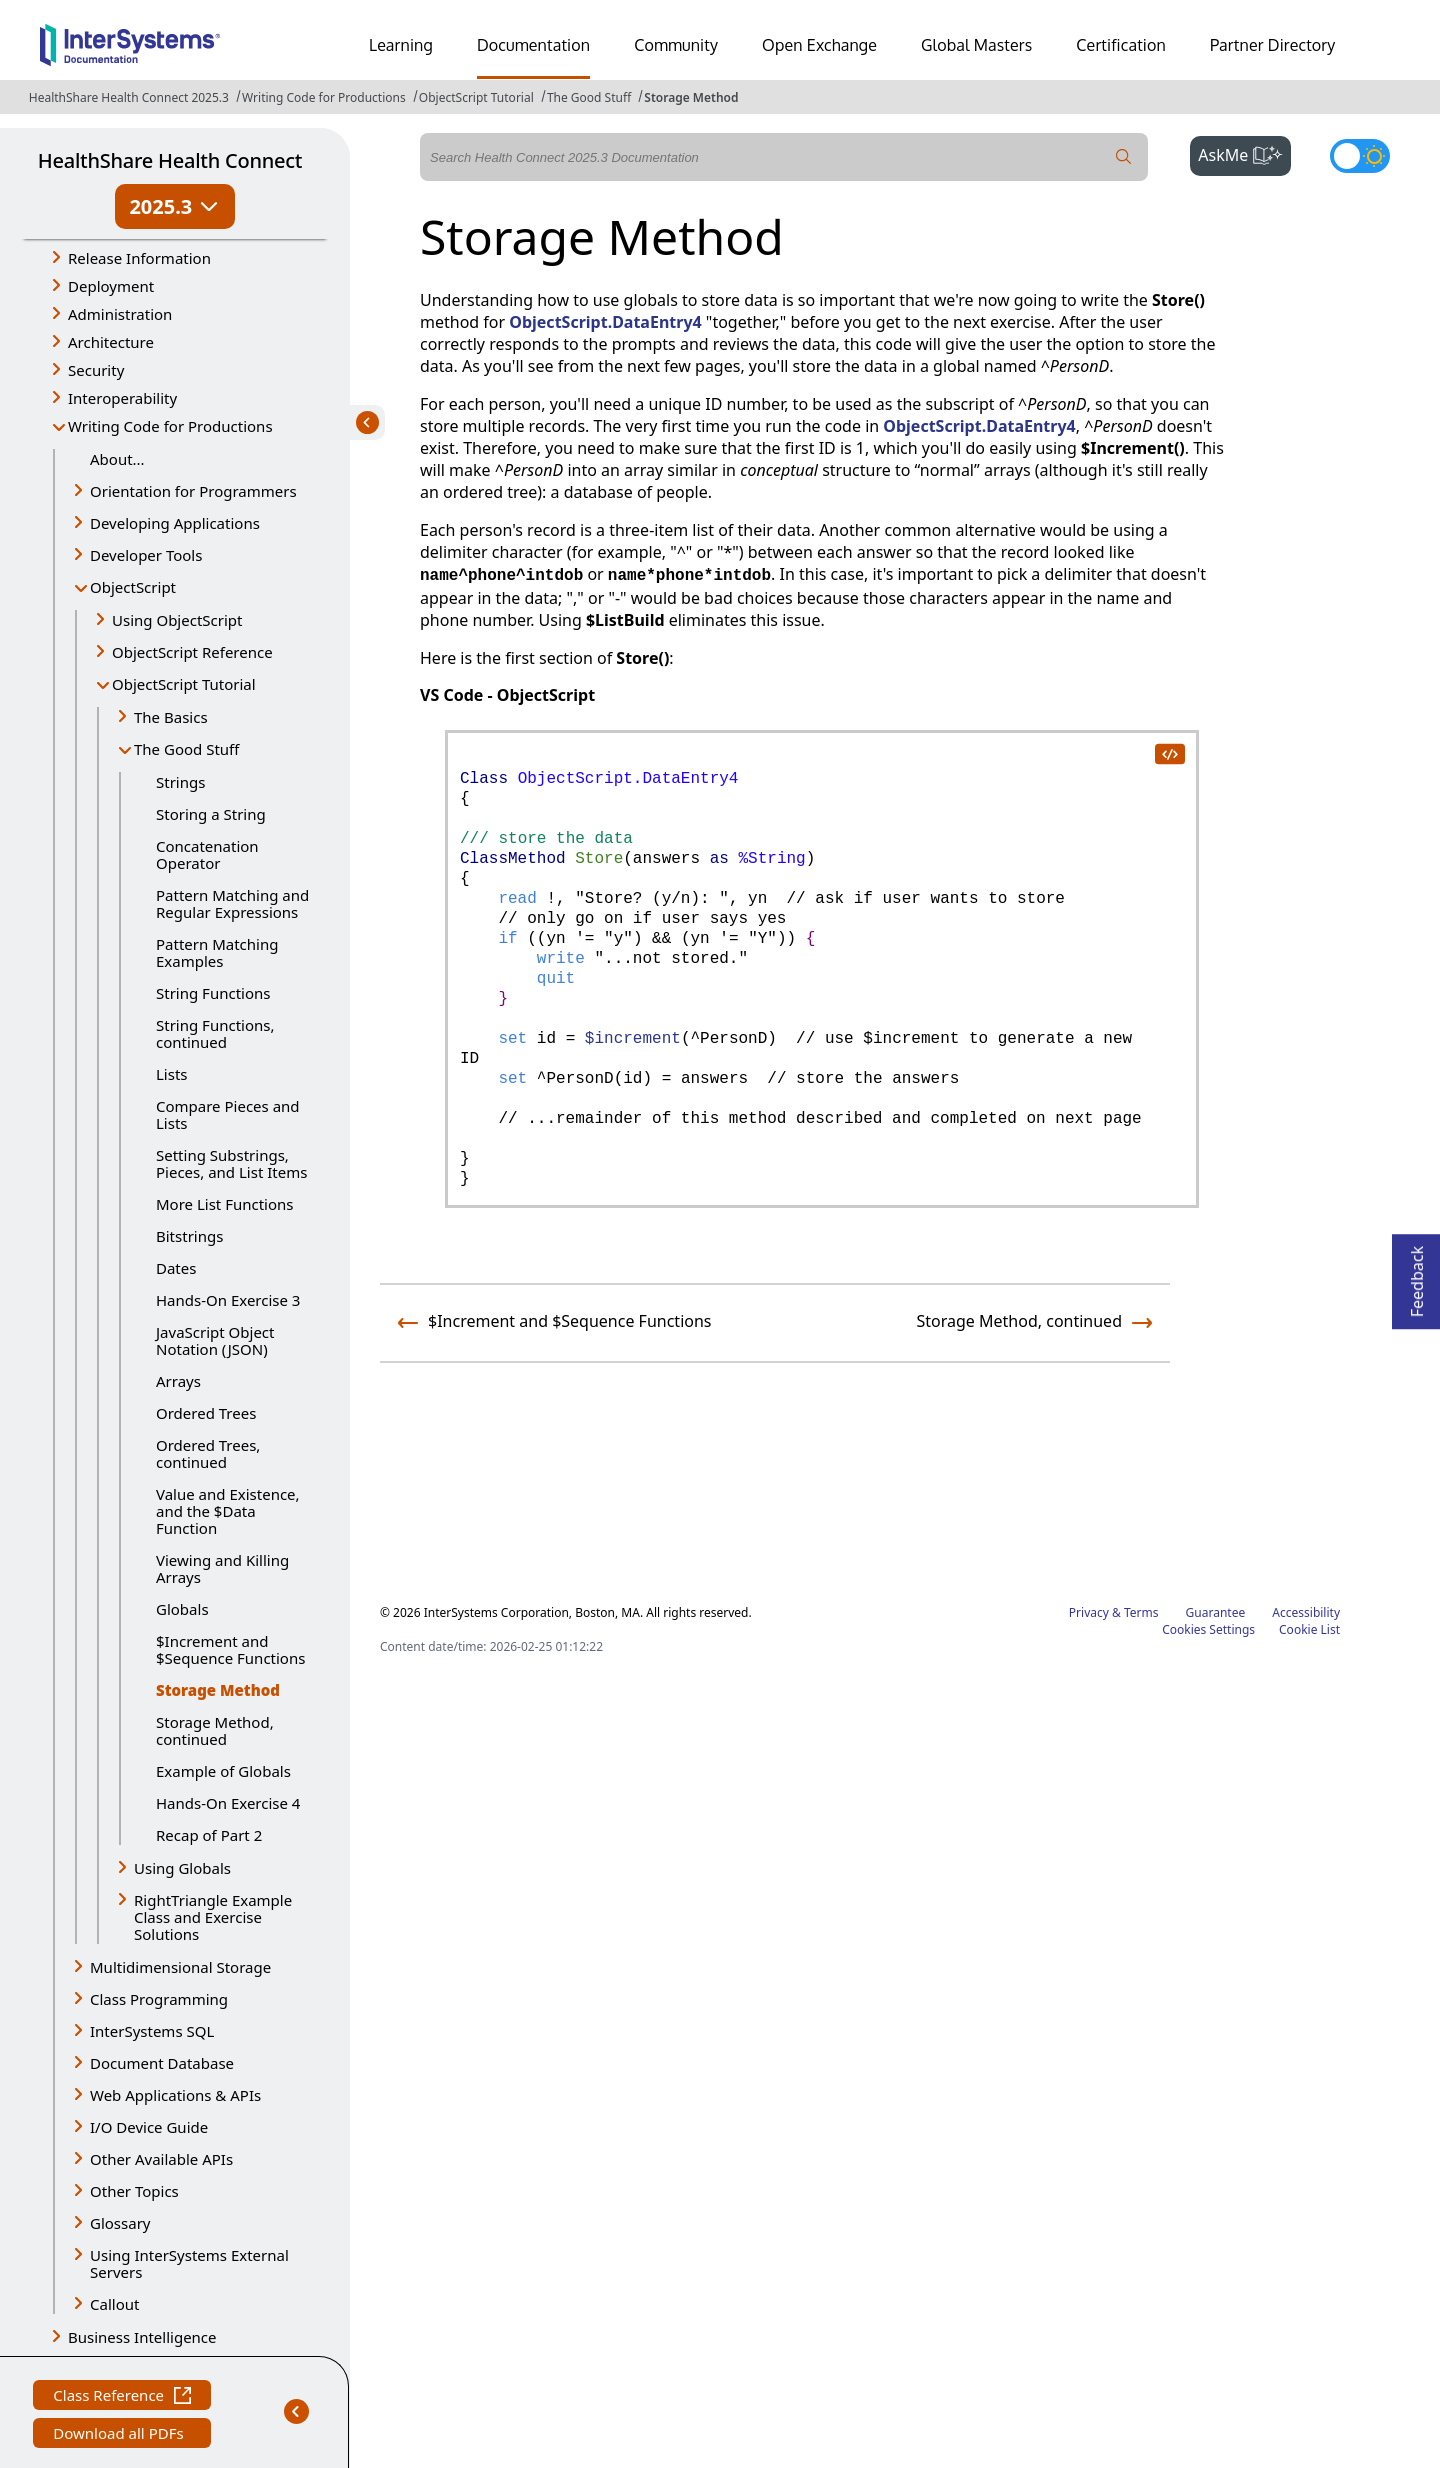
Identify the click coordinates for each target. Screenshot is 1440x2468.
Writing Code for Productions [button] (170, 426)
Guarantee (1216, 1612)
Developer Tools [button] (146, 555)
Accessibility (1306, 1612)
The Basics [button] (171, 717)
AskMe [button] (1244, 153)
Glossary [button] (120, 2223)
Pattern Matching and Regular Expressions (232, 903)
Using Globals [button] (182, 1868)
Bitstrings (189, 1236)
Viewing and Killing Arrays (222, 1568)
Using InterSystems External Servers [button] (189, 2263)
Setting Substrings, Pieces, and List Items (231, 1163)
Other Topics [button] (134, 2191)
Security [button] (96, 370)
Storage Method (691, 97)
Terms (1141, 1612)
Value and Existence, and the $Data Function (228, 1511)
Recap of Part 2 (209, 1835)
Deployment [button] (111, 286)
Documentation (533, 45)
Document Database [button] (162, 2063)
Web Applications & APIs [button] (175, 2095)
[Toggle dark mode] (1360, 156)
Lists (172, 1074)
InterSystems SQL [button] (152, 2031)
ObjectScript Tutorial (476, 97)
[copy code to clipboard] (1169, 753)
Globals (182, 1609)
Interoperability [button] (122, 398)
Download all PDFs (120, 2435)
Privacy (1089, 1612)
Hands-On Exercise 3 (228, 1300)
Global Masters (976, 45)
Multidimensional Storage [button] (180, 1967)
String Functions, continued (215, 1033)
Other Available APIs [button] (161, 2159)
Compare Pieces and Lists (228, 1114)
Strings (180, 782)
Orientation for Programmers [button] (193, 491)
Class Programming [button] (159, 1999)
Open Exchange (819, 45)
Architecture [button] (111, 342)
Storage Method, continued (215, 1730)
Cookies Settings (1208, 1630)
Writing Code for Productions (324, 97)
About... (117, 459)
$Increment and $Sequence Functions (230, 1649)
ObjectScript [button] (133, 587)
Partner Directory (1273, 45)
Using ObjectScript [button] (177, 620)
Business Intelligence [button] (142, 2337)
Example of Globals (223, 1771)
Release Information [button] (139, 258)
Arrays (178, 1381)
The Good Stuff (589, 97)
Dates (176, 1268)
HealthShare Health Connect (170, 160)
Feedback (1417, 1275)
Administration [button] (120, 314)
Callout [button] (114, 2304)
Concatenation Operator (207, 854)
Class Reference (122, 2397)
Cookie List (1309, 1629)
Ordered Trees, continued (208, 1453)
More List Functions (225, 1204)
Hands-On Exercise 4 (228, 1803)
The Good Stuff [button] (186, 749)
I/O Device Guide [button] (149, 2127)
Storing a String (211, 814)
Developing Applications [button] (175, 523)
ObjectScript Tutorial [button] (184, 684)
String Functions (213, 993)
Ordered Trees (206, 1413)
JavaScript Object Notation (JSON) (215, 1340)
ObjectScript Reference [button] (192, 652)
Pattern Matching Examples (217, 952)
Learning (401, 45)
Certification (1121, 45)
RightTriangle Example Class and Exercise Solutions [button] (213, 1917)
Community (676, 45)
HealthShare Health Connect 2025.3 (129, 97)
